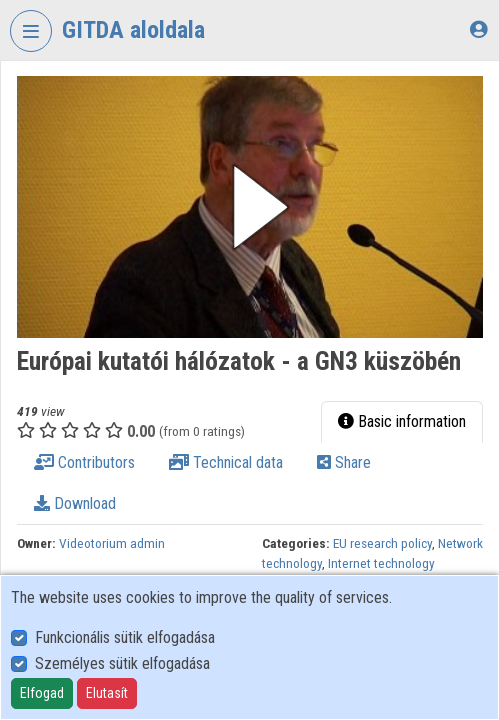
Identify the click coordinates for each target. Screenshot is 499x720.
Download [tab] (75, 503)
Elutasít (107, 693)
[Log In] (478, 29)
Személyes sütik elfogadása (122, 663)
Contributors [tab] (84, 462)
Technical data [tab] (226, 462)
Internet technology (381, 563)
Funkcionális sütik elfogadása (125, 637)
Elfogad (42, 693)
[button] (250, 207)
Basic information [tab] (402, 421)
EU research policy (382, 543)
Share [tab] (344, 462)
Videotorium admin (112, 543)
